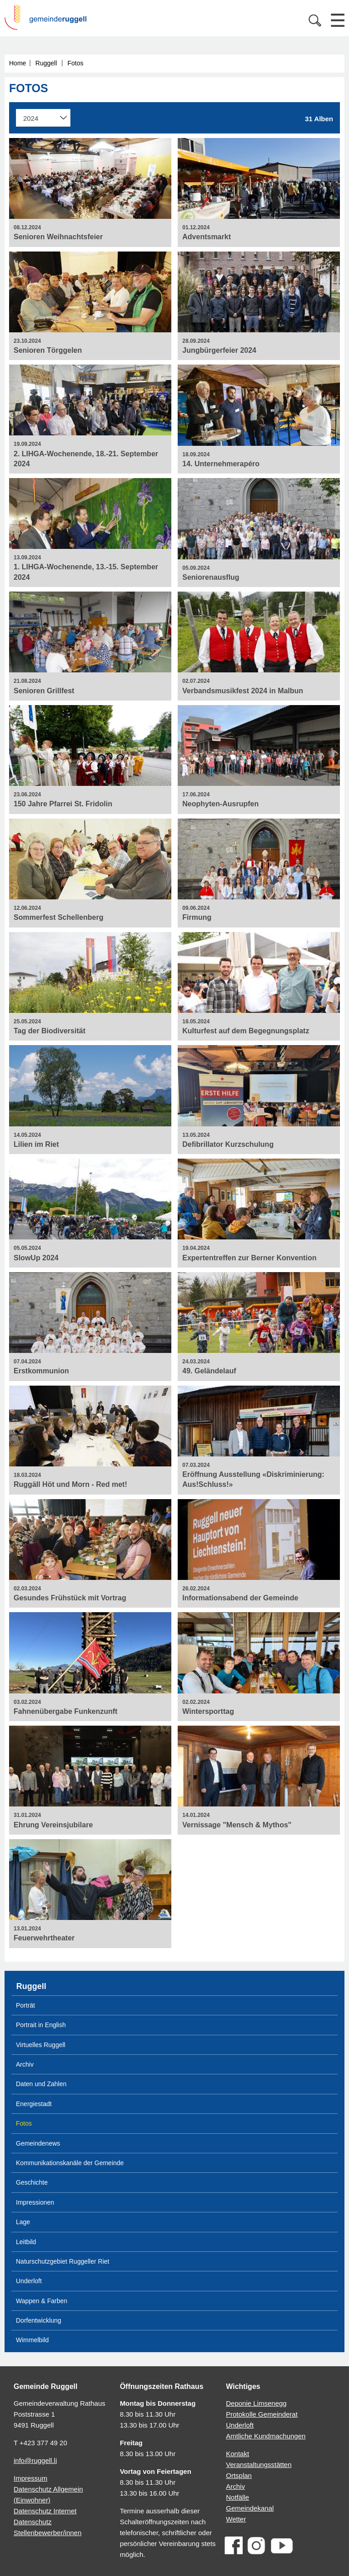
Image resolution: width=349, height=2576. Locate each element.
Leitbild (26, 2241)
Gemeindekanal (250, 2508)
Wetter (236, 2519)
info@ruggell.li (35, 2460)
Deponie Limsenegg (256, 2403)
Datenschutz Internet (45, 2511)
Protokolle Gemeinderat (262, 2414)
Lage (23, 2222)
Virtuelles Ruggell (40, 2044)
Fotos (75, 63)
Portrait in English (41, 2024)
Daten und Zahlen (41, 2083)
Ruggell (46, 63)
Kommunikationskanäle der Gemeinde (70, 2162)
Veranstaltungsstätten (258, 2464)
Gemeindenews (38, 2143)
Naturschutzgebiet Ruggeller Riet (62, 2261)
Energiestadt (34, 2103)
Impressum (30, 2478)
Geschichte (32, 2182)
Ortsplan (239, 2475)
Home (17, 63)
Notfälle (237, 2497)
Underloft (29, 2281)
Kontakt (237, 2454)
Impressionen (35, 2202)
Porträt (25, 2005)
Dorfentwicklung (38, 2320)
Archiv (25, 2064)
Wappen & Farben (41, 2301)
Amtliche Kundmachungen (265, 2436)
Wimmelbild (32, 2340)
